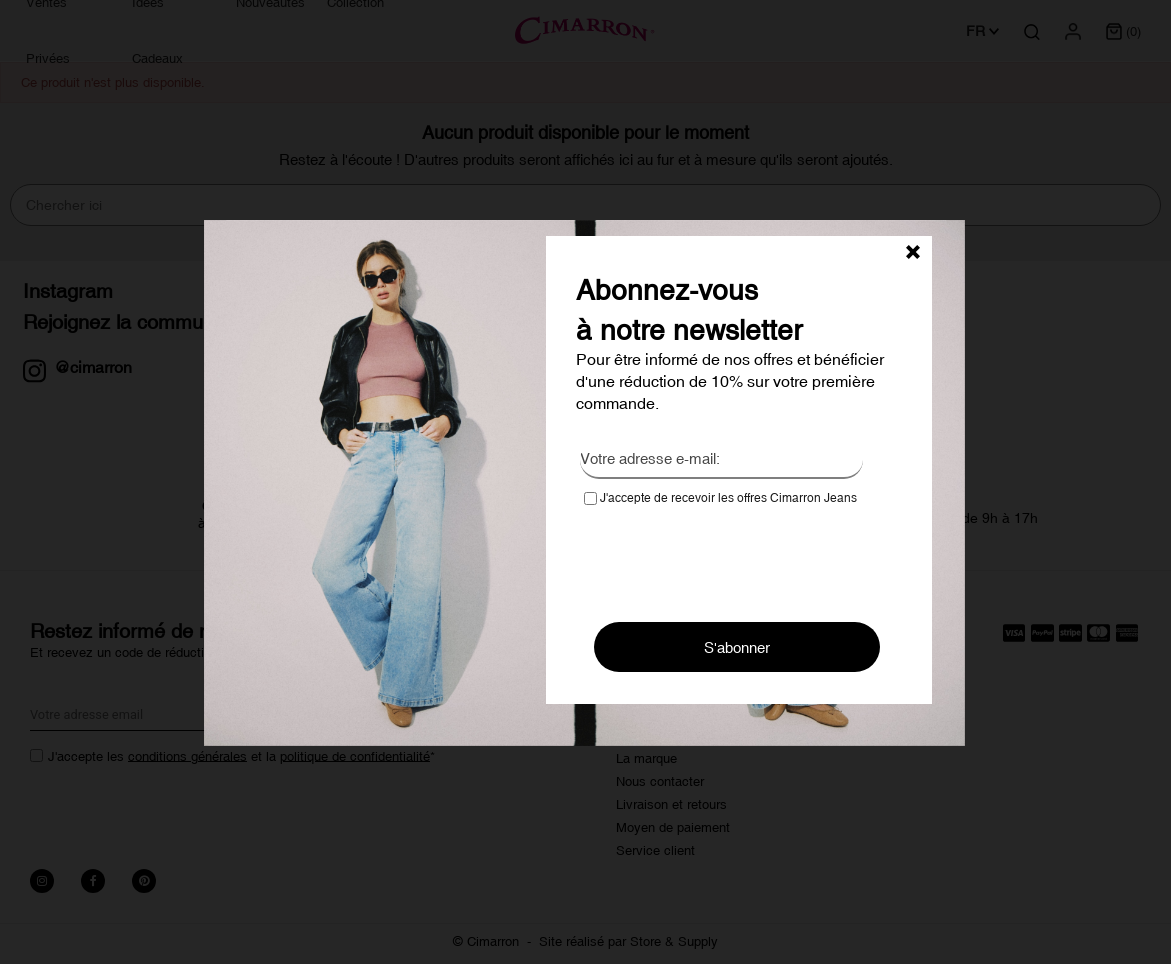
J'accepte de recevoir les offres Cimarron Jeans (720, 498)
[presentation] (736, 557)
